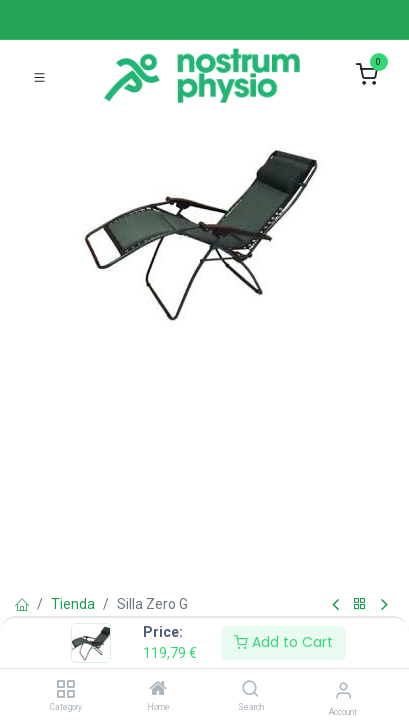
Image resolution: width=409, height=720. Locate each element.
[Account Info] (343, 690)
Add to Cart (283, 642)
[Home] (158, 690)
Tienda (73, 604)
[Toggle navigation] (39, 75)
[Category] (65, 690)
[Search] (250, 690)
